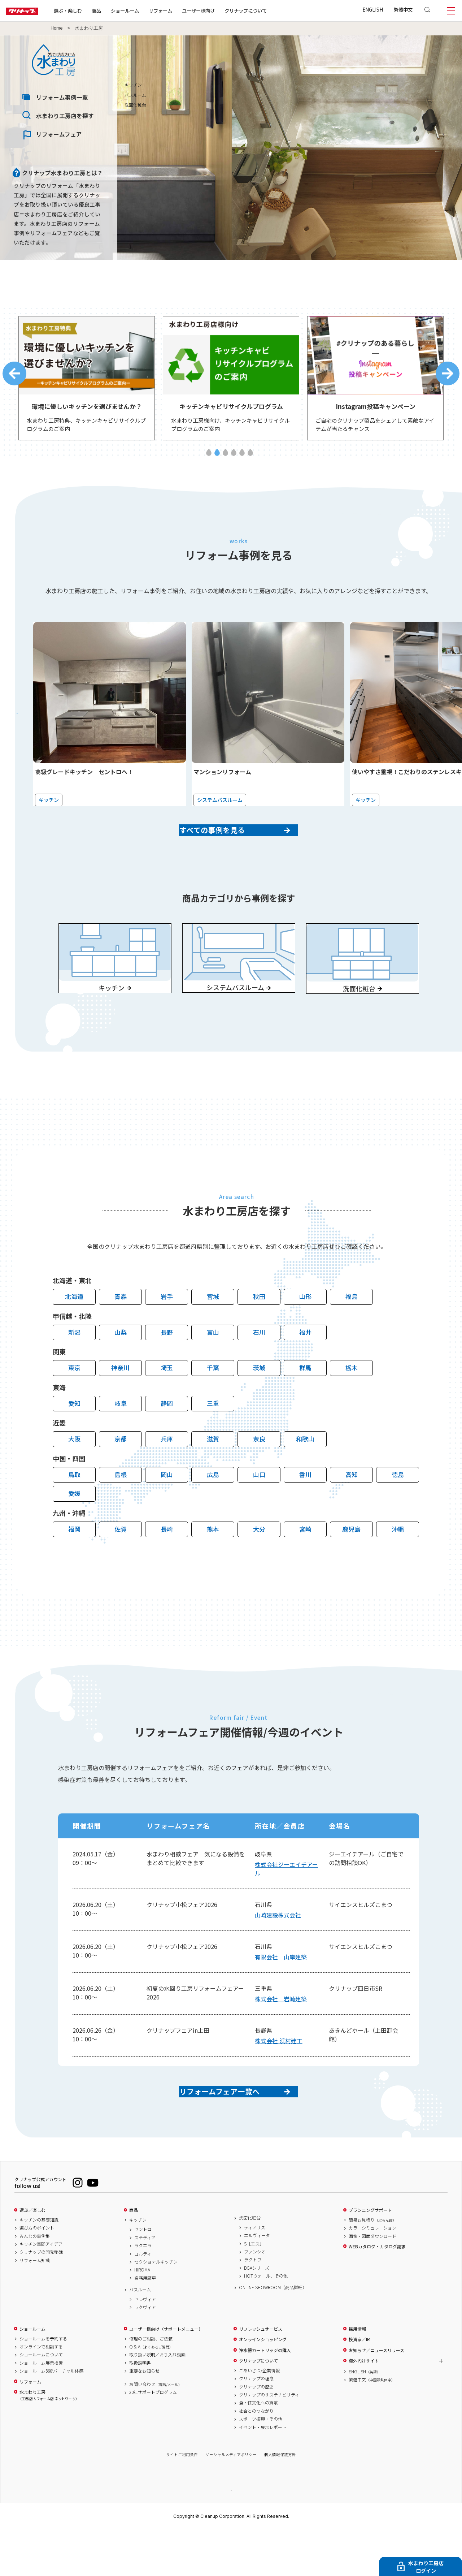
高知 (351, 1507)
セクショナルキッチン (156, 2307)
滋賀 (213, 1471)
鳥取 (74, 1507)
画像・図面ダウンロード (372, 2281)
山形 (305, 1329)
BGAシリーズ (256, 2313)
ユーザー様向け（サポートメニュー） (166, 2374)
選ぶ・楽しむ (91, 10)
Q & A (151, 2392)
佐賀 (120, 1562)
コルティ (142, 2299)
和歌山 (305, 1471)
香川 (305, 1507)
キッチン (138, 2265)
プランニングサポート (370, 2255)
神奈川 (120, 1400)
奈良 (259, 1471)
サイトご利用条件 (182, 2500)
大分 (259, 1562)
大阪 (74, 1471)
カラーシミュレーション (372, 2273)
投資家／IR (359, 2385)
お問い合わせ (155, 2430)
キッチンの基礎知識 (38, 2265)
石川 (259, 1365)
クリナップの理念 (256, 2424)
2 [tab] (217, 458)
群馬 (305, 1400)
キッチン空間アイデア (40, 2289)
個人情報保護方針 (280, 2500)
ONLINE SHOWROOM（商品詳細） (273, 2333)
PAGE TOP (231, 2535)
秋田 (259, 1329)
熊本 (213, 1562)
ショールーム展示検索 (41, 2408)
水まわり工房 (48, 2441)
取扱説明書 (140, 2408)
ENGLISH (372, 9)
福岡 (74, 1562)
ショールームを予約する (43, 2384)
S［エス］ (254, 2289)
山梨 (120, 1365)
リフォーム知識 (34, 2306)
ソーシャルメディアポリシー (231, 2500)
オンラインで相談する (41, 2392)
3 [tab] (225, 458)
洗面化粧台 (250, 2263)
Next (447, 377)
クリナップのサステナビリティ (269, 2440)
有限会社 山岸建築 (281, 1990)
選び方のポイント (36, 2273)
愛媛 (74, 1526)
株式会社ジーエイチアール (286, 1902)
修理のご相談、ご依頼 (151, 2384)
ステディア (145, 2283)
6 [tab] (250, 458)
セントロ (143, 2275)
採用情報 (357, 2374)
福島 (351, 1329)
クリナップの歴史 (256, 2432)
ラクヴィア (145, 2353)
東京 (74, 1400)
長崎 (167, 1562)
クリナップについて (269, 10)
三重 (213, 1436)
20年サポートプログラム (153, 2438)
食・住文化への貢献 (258, 2448)
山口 (259, 1507)
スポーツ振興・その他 (260, 2464)
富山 (213, 1365)
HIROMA (142, 2315)
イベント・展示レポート (263, 2473)
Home (57, 28)
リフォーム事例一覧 (62, 97)
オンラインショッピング (263, 2385)
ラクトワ (252, 2305)
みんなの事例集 (34, 2281)
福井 (305, 1365)
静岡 (167, 1436)
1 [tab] (209, 458)
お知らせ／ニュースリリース (376, 2396)
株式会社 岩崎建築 (281, 2032)
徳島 (398, 1507)
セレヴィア (145, 2345)
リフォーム (183, 10)
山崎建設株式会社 (278, 1948)
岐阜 (120, 1436)
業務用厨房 (145, 2323)
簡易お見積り (372, 2265)
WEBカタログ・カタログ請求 (377, 2292)
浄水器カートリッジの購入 (265, 2396)
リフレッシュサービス (260, 2374)
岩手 (167, 1329)
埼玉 (167, 1400)
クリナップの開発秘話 (41, 2297)
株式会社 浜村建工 (278, 2074)
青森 (120, 1329)
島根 (120, 1507)
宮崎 (305, 1562)
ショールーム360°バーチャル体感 (51, 2416)
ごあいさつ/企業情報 (259, 2416)
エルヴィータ (257, 2281)
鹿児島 (351, 1562)
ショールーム (148, 10)
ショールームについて (41, 2400)
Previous (14, 377)
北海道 (74, 1329)
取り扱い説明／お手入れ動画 (157, 2400)
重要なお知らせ (144, 2416)
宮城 (213, 1329)
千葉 (213, 1400)
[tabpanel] (86, 382)
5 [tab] (242, 458)
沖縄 (398, 1562)
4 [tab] (233, 458)
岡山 (167, 1507)
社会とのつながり (256, 2456)
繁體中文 (403, 9)
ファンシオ (255, 2297)
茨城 (259, 1400)
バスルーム (140, 2335)
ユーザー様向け (221, 10)
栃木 (351, 1400)
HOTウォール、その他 (266, 2321)
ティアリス (254, 2273)
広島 (213, 1507)
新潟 (74, 1365)
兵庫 (167, 1471)
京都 (120, 1471)
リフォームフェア (59, 134)
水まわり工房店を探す (65, 116)
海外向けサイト (364, 2406)
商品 (133, 2255)
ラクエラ (143, 2291)
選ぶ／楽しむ (32, 2255)
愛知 (74, 1436)
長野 (167, 1365)
